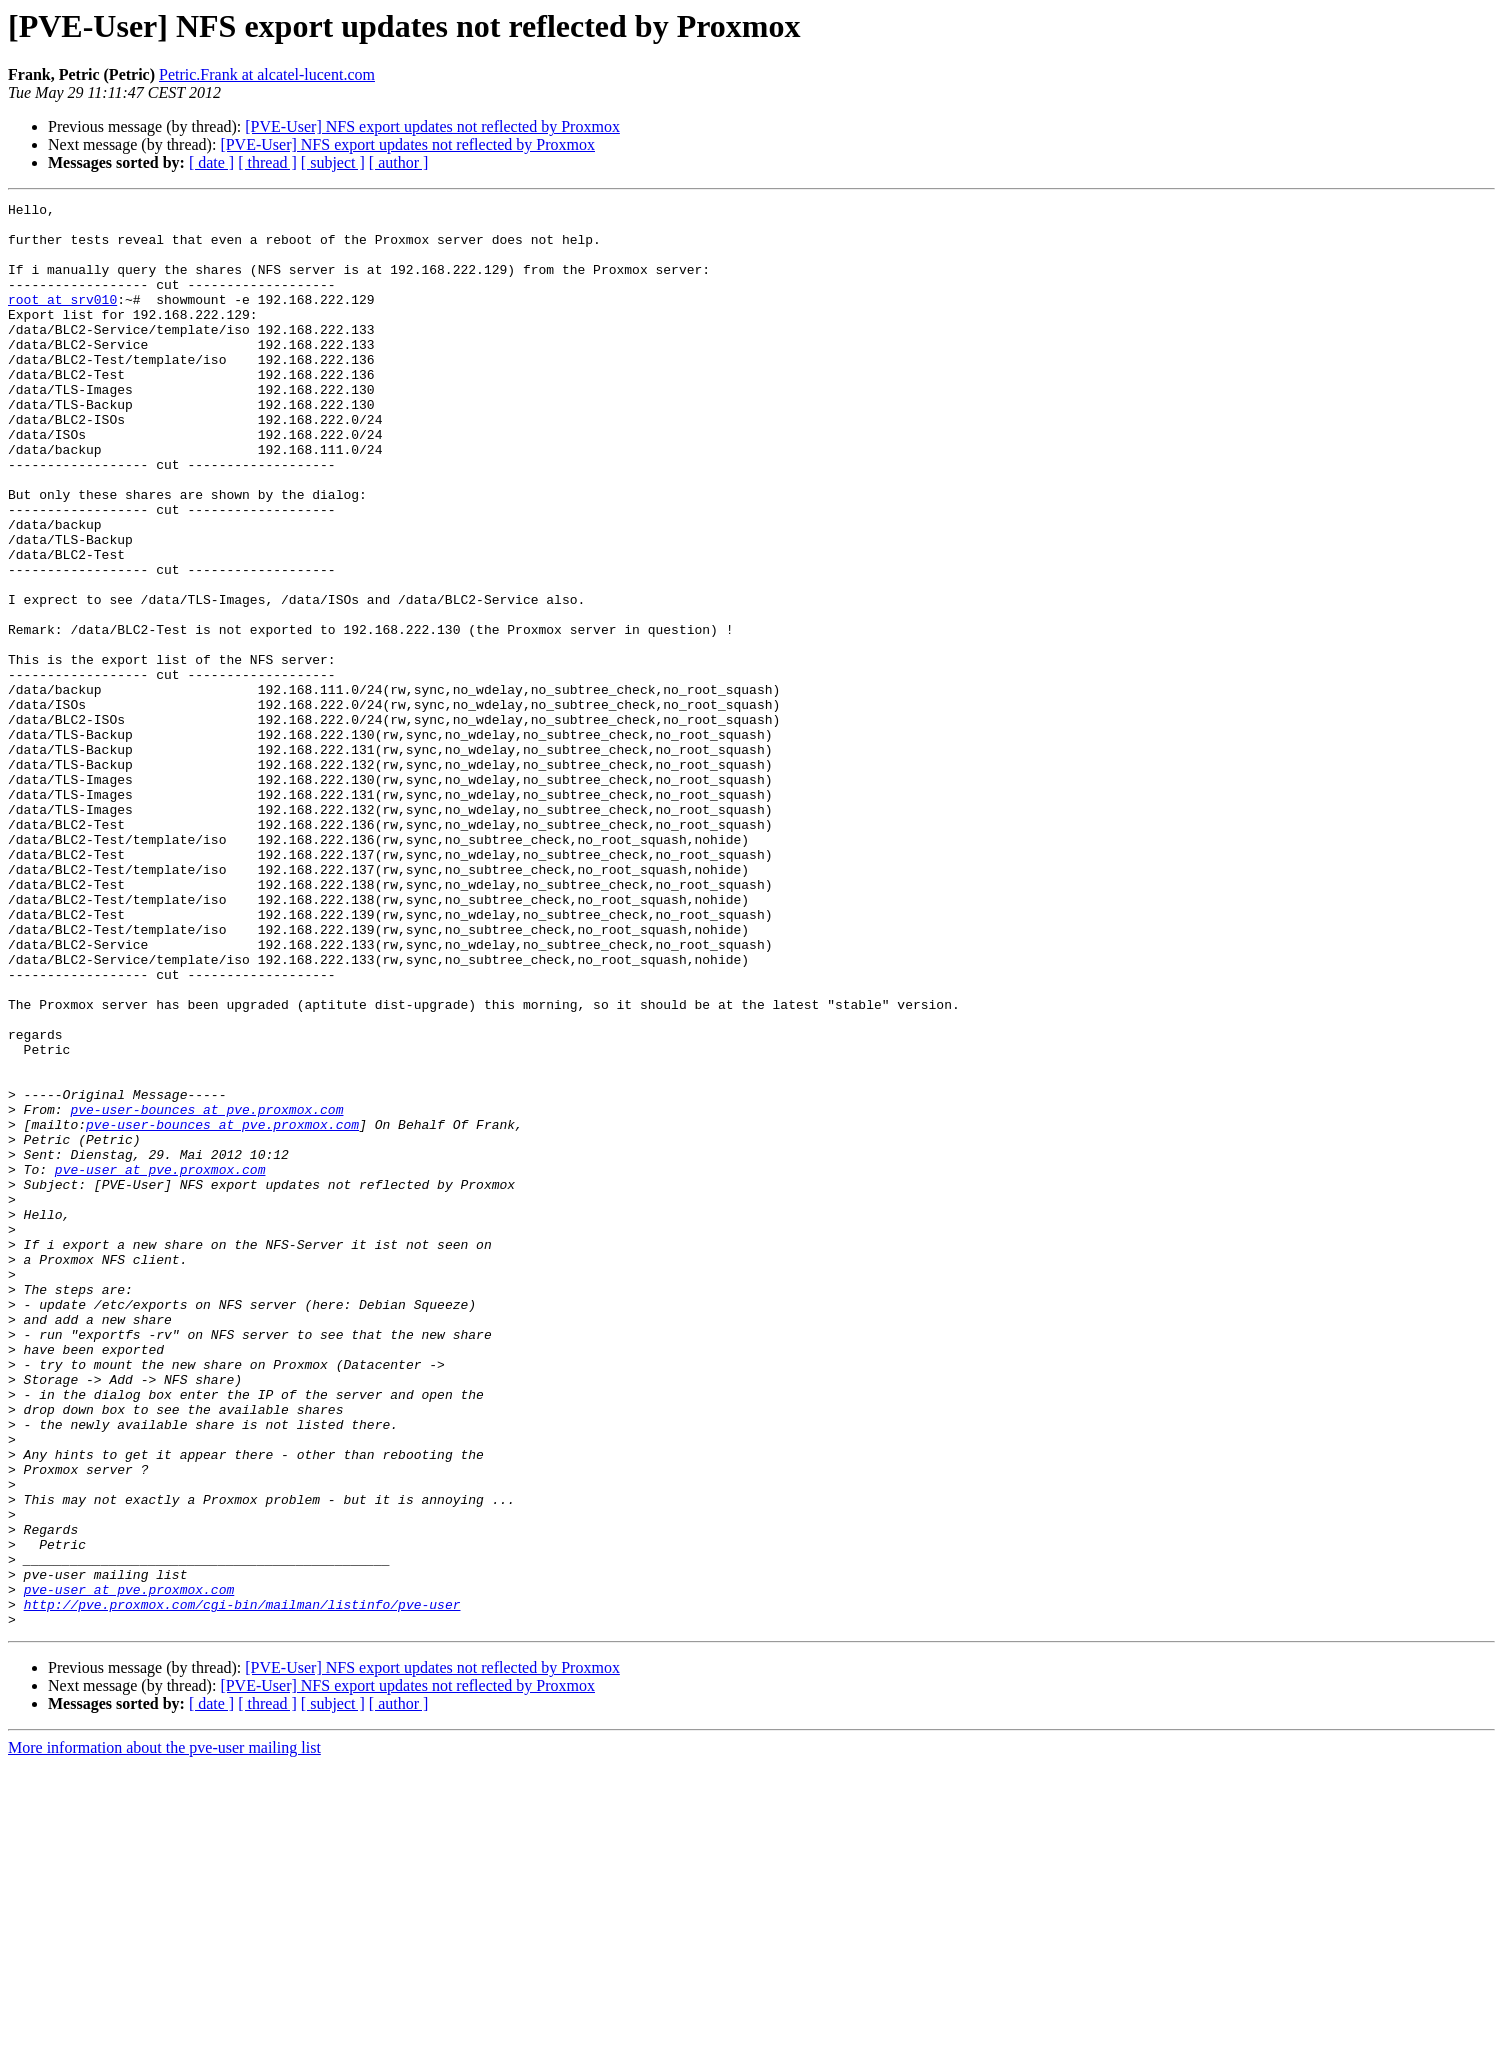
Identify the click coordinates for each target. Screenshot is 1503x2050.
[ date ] (211, 162)
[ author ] (399, 162)
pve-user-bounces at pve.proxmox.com (206, 1292)
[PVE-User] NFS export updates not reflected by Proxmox (432, 126)
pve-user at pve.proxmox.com (160, 1364)
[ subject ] (333, 162)
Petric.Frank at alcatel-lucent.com (267, 74)
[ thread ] (267, 162)
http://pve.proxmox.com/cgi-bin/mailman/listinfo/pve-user (242, 1886)
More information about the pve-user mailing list (164, 2032)
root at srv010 (62, 320)
